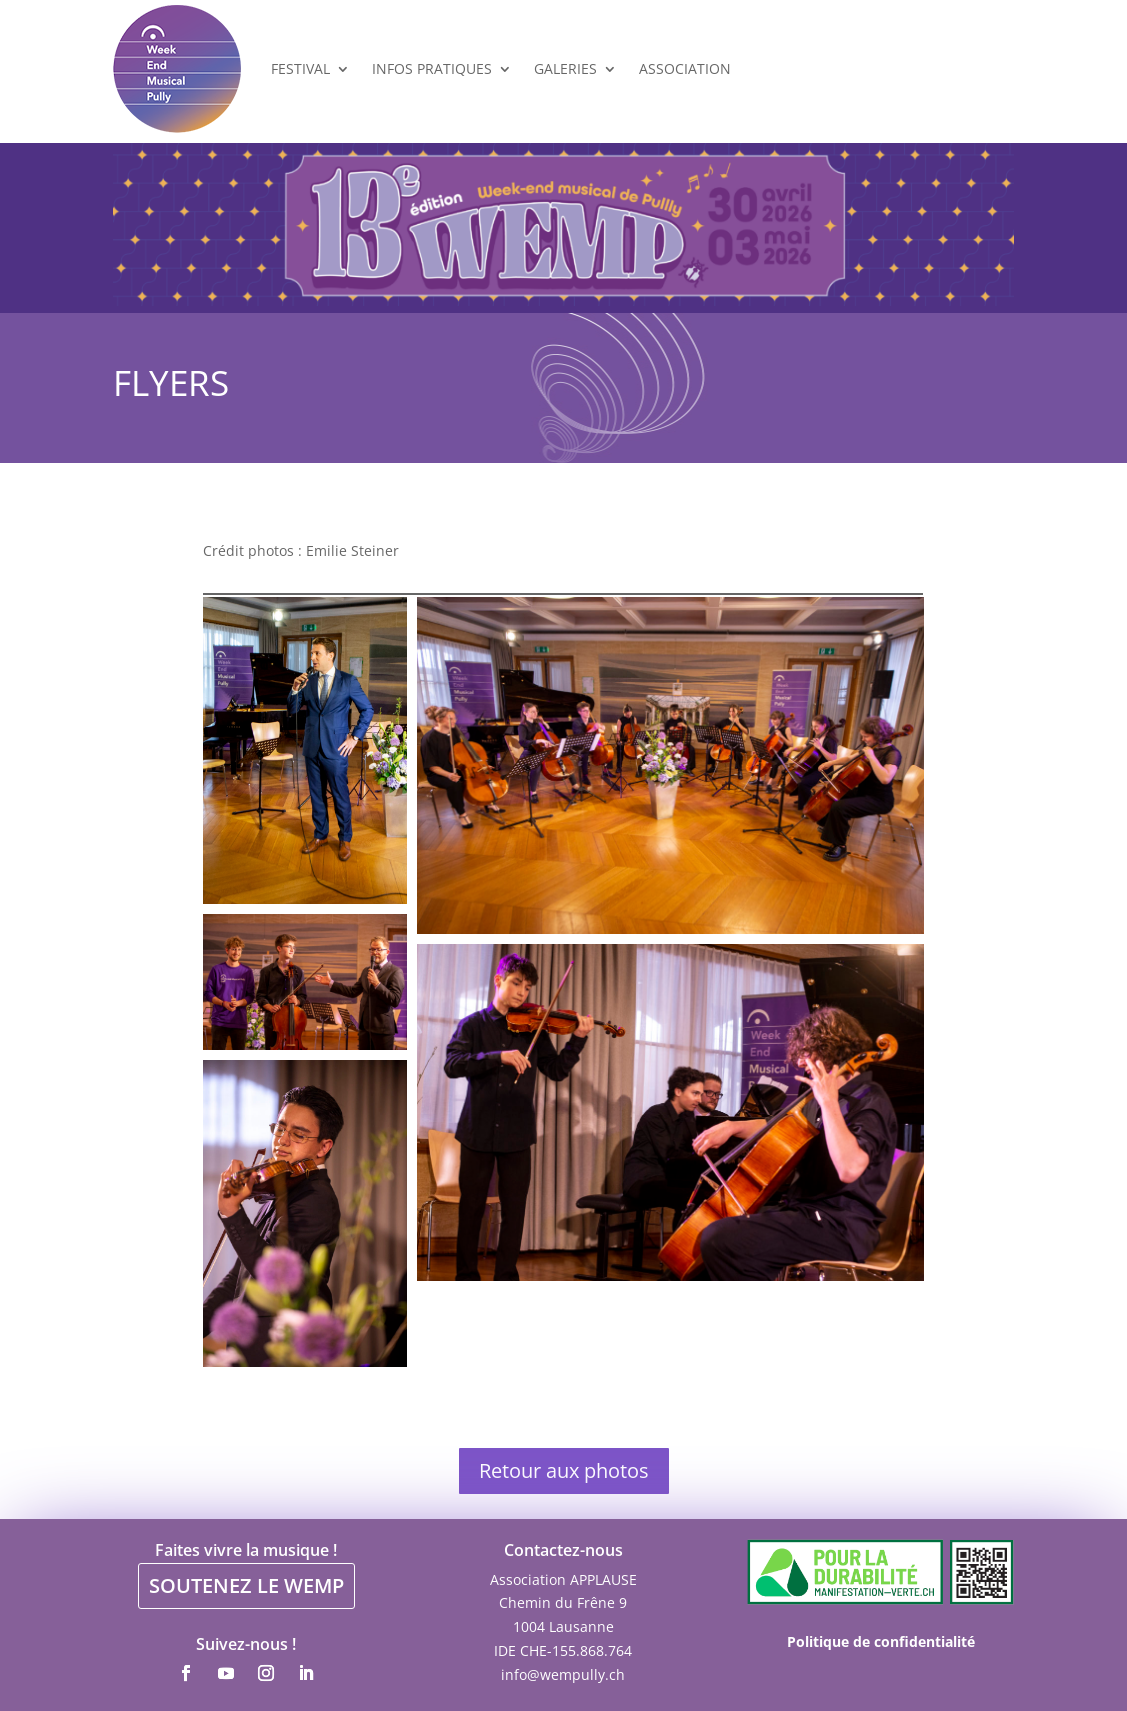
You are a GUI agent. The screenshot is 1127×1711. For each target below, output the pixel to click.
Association (685, 68)
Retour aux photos (564, 1470)
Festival (300, 68)
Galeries (565, 68)
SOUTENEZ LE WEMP (246, 1585)
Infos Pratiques (432, 68)
